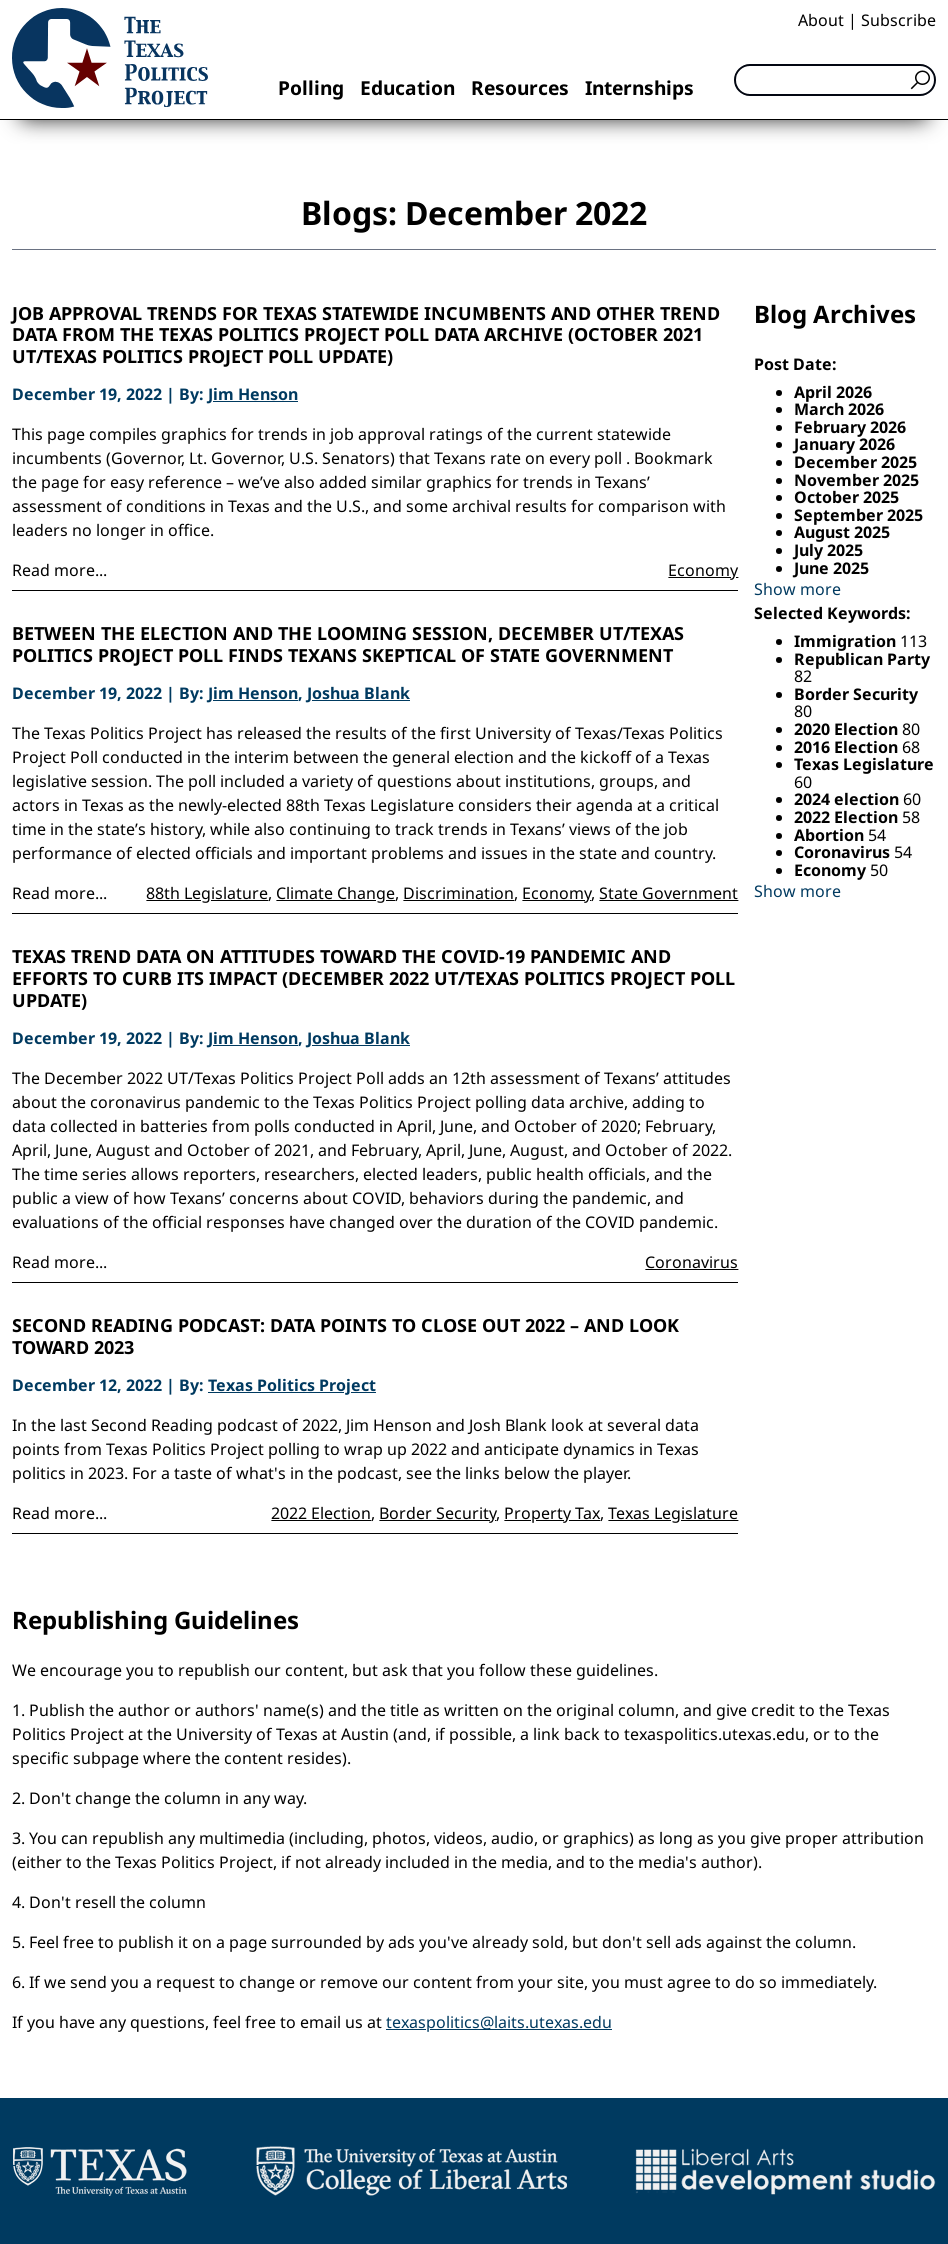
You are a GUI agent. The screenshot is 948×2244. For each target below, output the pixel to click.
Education (407, 87)
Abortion (831, 835)
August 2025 (842, 532)
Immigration (847, 641)
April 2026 (833, 392)
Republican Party (862, 659)
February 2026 (850, 427)
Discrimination (458, 893)
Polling (311, 87)
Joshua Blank (358, 693)
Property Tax (552, 1513)
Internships (639, 87)
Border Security (437, 1513)
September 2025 (858, 515)
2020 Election (848, 729)
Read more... (59, 570)
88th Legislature (207, 893)
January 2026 (844, 444)
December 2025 (855, 462)
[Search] (835, 80)
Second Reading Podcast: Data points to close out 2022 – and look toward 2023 (345, 1336)
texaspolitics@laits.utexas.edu (499, 2022)
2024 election (848, 799)
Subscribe (898, 20)
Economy (703, 570)
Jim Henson (253, 394)
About (821, 20)
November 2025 (856, 480)
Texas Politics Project (292, 1385)
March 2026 (839, 409)
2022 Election (321, 1513)
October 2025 (846, 497)
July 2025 (828, 550)
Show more (797, 589)
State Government (668, 893)
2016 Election (848, 747)
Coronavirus (691, 1262)
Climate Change (335, 893)
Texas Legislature (673, 1513)
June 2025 (831, 568)
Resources (520, 87)
